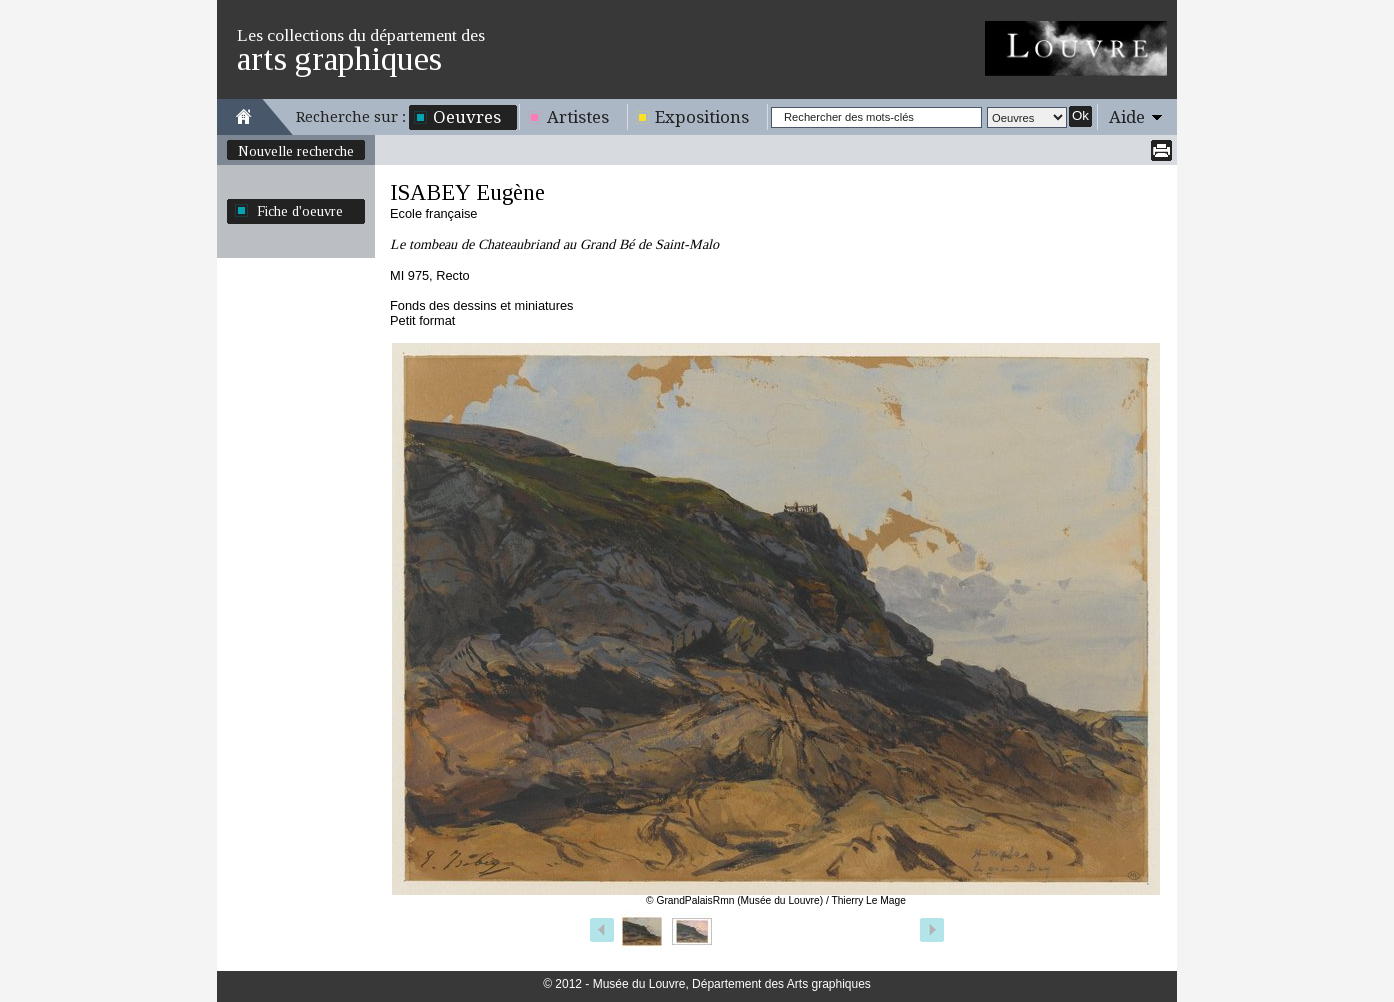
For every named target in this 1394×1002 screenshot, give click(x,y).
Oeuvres (467, 117)
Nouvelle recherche (296, 151)
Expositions (702, 117)
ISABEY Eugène (467, 192)
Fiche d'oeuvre (300, 211)
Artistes (578, 117)
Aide (1127, 117)
